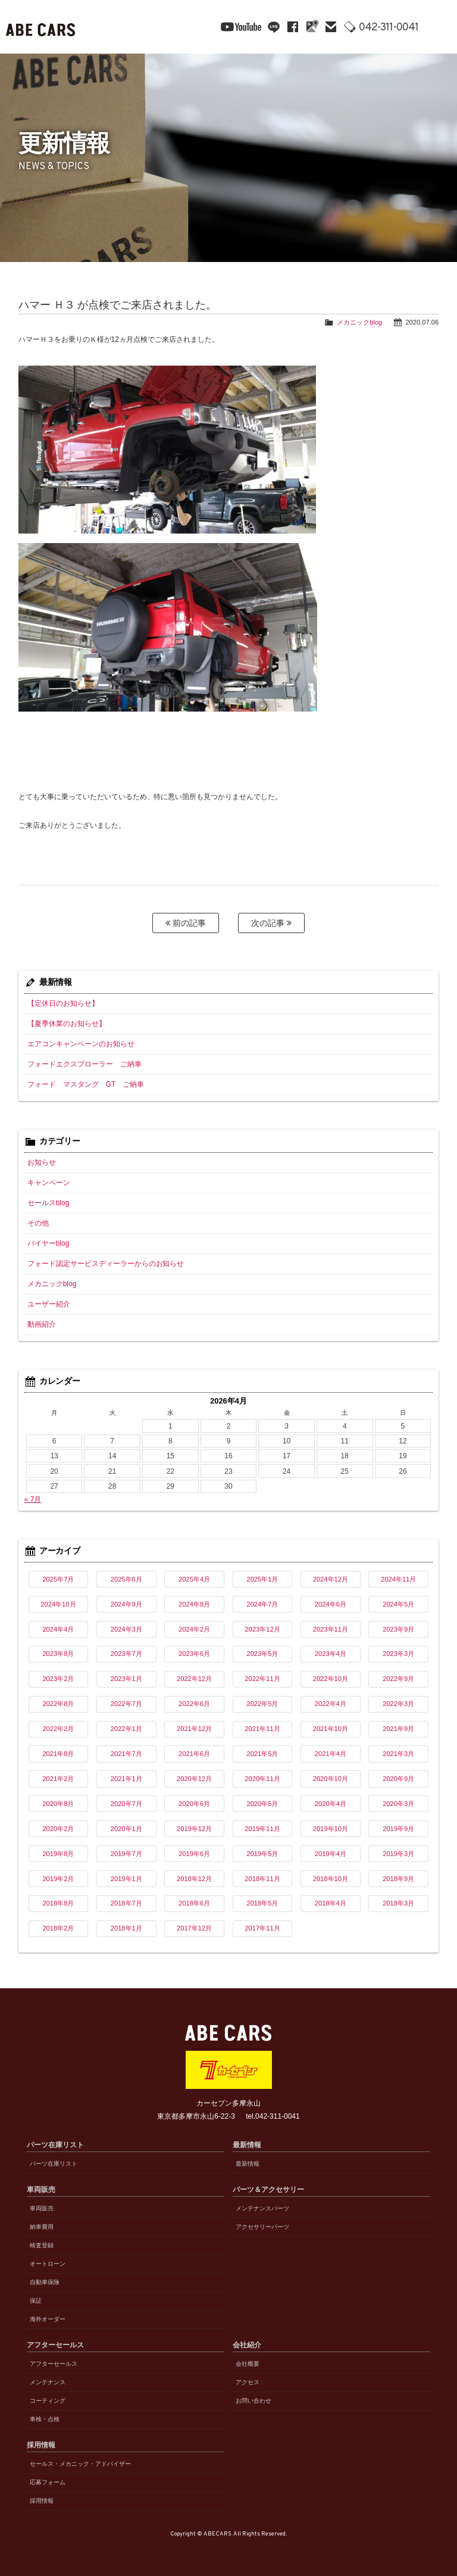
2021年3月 (398, 1753)
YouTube (241, 27)
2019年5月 (262, 1853)
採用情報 (42, 2500)
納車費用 (42, 2226)
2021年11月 (262, 1728)
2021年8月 (58, 1753)
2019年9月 (398, 1828)
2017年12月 (194, 1928)
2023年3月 (398, 1653)
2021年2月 (58, 1778)
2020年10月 (330, 1778)
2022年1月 (126, 1728)
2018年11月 (262, 1878)
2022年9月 (398, 1678)
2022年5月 (262, 1703)
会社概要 (247, 2363)
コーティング (47, 2400)
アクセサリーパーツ (262, 2226)
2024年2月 (194, 1629)
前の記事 (185, 923)
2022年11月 (262, 1678)
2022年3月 (398, 1703)
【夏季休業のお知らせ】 (66, 1023)
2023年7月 (126, 1653)
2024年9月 (126, 1604)
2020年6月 (194, 1803)
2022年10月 (330, 1678)
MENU (439, 27)
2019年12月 (194, 1828)
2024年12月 (330, 1579)
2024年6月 (330, 1604)
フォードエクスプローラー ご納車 (84, 1064)
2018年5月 (262, 1903)
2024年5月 (398, 1604)
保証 (36, 2300)
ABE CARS (41, 27)
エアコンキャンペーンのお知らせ (80, 1044)
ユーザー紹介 (48, 1304)
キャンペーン (48, 1182)
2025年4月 (194, 1579)
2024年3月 (126, 1629)
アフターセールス (53, 2363)
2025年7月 (58, 1579)
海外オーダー (47, 2319)
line (274, 27)
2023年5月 (262, 1653)
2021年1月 (126, 1778)
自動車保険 (45, 2282)
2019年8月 (58, 1853)
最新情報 (247, 2163)
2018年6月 (194, 1903)
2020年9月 (398, 1778)
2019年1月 (126, 1878)
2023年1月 (126, 1678)
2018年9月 (398, 1878)
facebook (293, 27)
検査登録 (42, 2245)
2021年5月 (262, 1753)
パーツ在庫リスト (53, 2163)
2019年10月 (330, 1828)
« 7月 (33, 1499)
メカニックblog (359, 322)
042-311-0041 (388, 28)
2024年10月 (58, 1604)
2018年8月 (58, 1903)
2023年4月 (330, 1653)
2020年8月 (58, 1803)
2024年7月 (262, 1604)
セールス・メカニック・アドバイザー (80, 2463)
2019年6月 (194, 1853)
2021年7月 (126, 1753)
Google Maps (312, 27)
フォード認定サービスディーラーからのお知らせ (105, 1263)
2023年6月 (194, 1653)
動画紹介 (41, 1324)
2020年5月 (262, 1803)
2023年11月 (330, 1629)
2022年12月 (194, 1678)
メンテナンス (47, 2382)
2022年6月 (194, 1703)
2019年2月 (58, 1878)
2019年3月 (398, 1853)
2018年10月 (330, 1878)
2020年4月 (330, 1803)
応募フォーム (47, 2482)
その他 (38, 1223)
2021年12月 (194, 1728)
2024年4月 (58, 1629)
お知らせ (41, 1162)
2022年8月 (58, 1703)
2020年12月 (194, 1778)
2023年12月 (262, 1629)
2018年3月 (398, 1903)
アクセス (247, 2382)
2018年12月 (194, 1878)
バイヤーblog (48, 1243)
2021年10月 (330, 1728)
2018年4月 (330, 1903)
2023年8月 (58, 1653)
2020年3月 (398, 1803)
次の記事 (271, 923)
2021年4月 (330, 1753)
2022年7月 (126, 1703)
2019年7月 (126, 1853)
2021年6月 (194, 1753)
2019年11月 (262, 1828)
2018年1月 (126, 1928)
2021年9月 (398, 1728)
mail (331, 27)
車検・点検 (45, 2419)
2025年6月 (126, 1579)
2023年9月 (398, 1629)
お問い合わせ (253, 2400)
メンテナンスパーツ (262, 2208)
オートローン (47, 2263)
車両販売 (42, 2208)
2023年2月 (58, 1678)
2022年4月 (330, 1703)
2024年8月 (194, 1604)
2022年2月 (58, 1728)
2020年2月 (58, 1828)
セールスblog (48, 1203)
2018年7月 (126, 1903)
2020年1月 (126, 1828)
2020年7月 (126, 1803)
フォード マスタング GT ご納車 (85, 1084)
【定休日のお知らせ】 (63, 1003)
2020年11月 (262, 1778)
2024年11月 (398, 1579)
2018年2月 (58, 1928)
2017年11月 (262, 1928)
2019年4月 (330, 1853)
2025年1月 (262, 1579)
